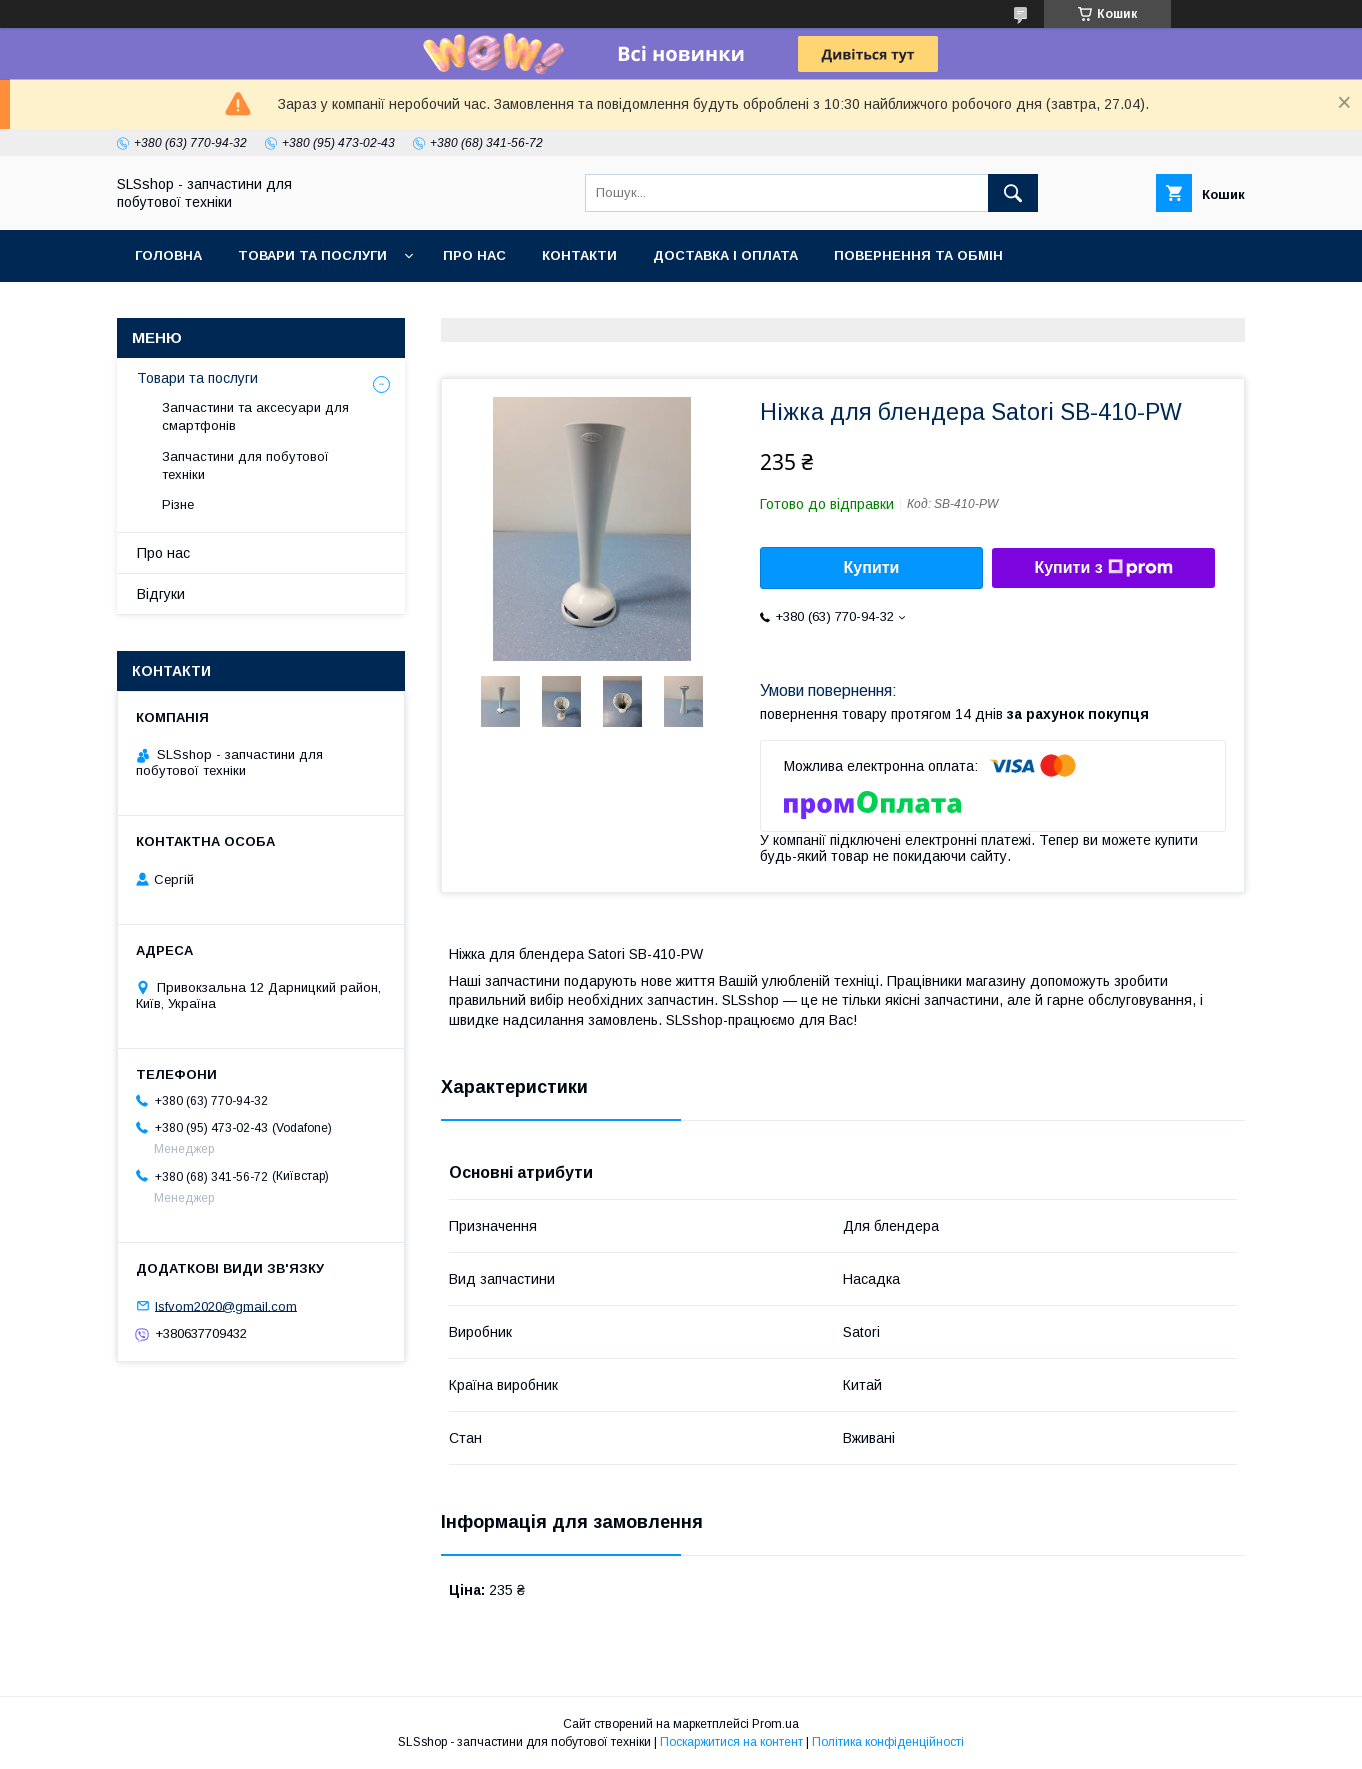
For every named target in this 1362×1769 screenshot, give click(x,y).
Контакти (579, 255)
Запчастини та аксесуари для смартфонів (255, 416)
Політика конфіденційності (888, 1742)
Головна (168, 255)
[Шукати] (1013, 193)
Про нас (474, 255)
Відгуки (161, 594)
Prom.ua (775, 1724)
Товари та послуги (312, 255)
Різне (178, 504)
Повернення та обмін (918, 255)
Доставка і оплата (725, 255)
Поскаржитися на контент (731, 1742)
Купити (872, 567)
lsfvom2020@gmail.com (226, 1305)
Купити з (1103, 568)
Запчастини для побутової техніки (245, 465)
